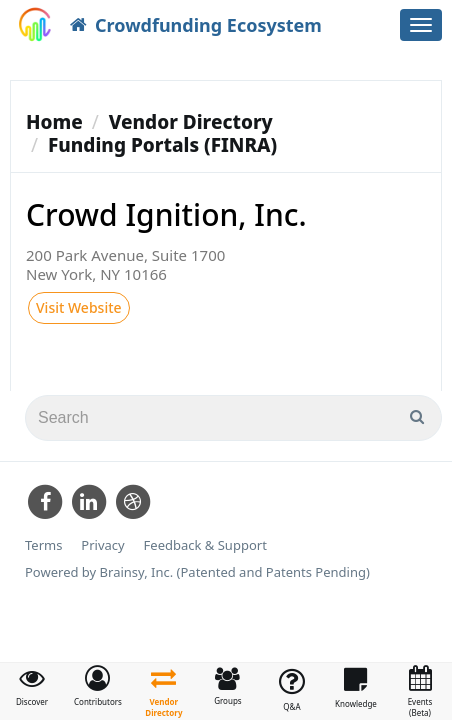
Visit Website (79, 307)
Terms (43, 545)
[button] (98, 686)
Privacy (102, 545)
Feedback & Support (205, 545)
